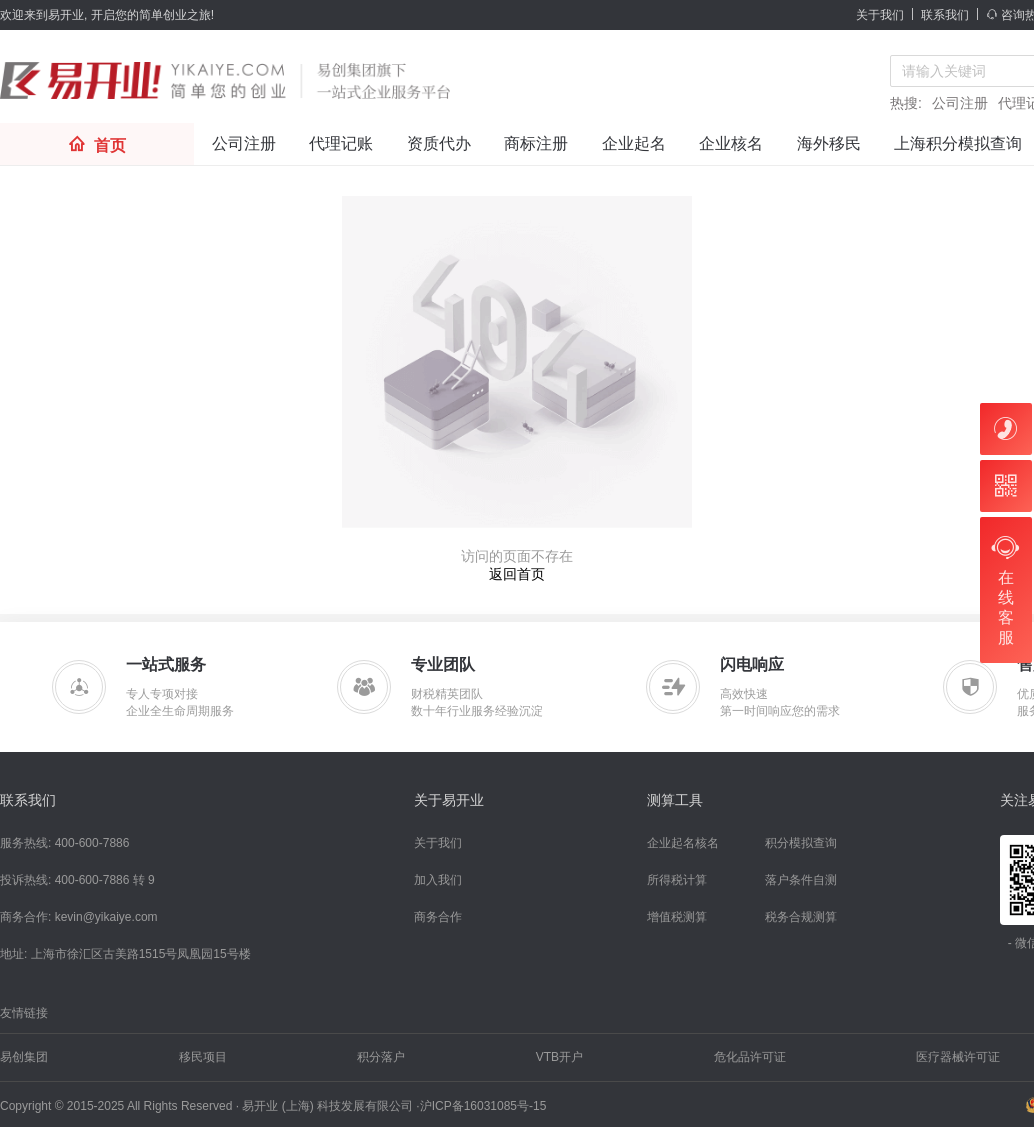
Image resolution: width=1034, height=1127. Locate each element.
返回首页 (517, 574)
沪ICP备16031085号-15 (483, 1106)
